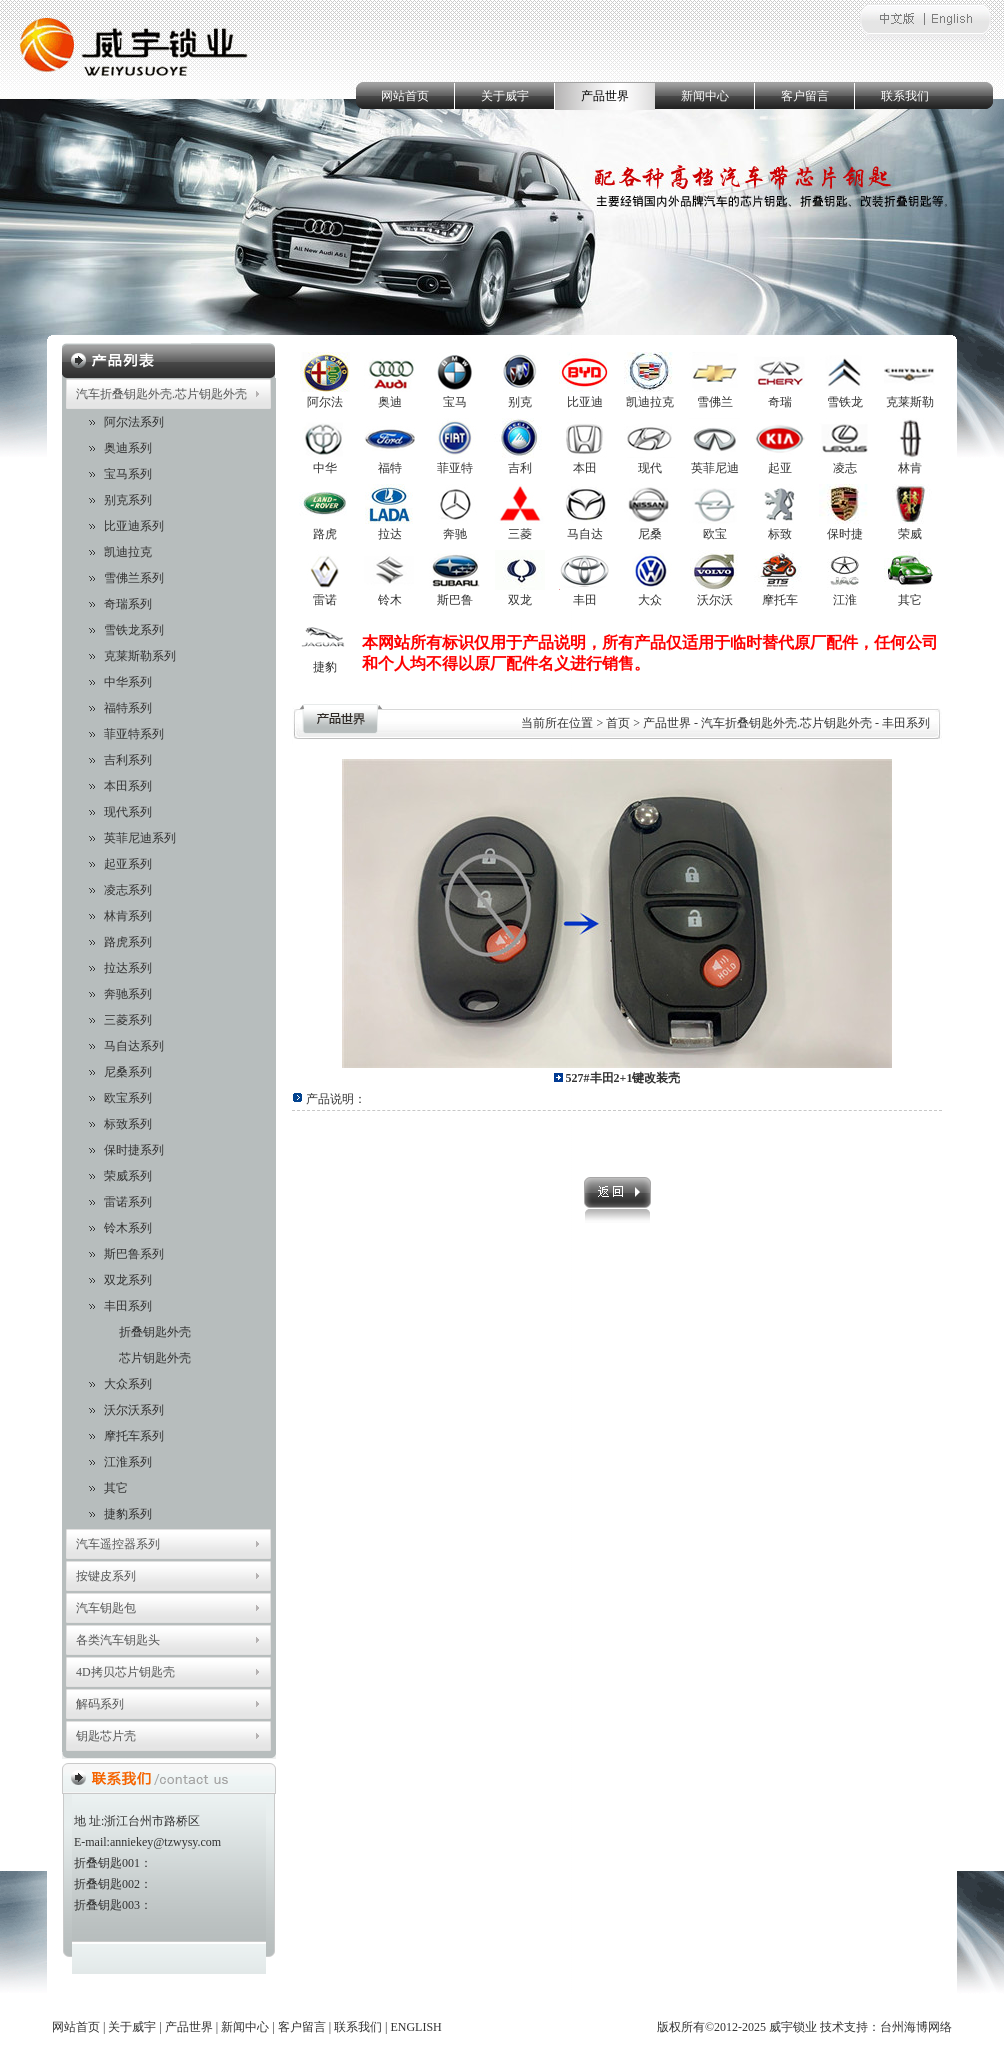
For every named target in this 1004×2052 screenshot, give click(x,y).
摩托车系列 (134, 1436)
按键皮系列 (106, 1576)
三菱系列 (128, 1020)
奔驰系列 (128, 994)
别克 (520, 402)
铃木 (390, 600)
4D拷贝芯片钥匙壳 (125, 1672)
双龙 (520, 600)
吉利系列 (128, 760)
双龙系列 (128, 1280)
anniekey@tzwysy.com (165, 1842)
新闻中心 (705, 96)
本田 (585, 468)
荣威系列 (128, 1176)
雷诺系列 (128, 1202)
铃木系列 (128, 1228)
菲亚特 (455, 468)
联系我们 (905, 96)
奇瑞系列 (128, 604)
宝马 (455, 402)
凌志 (845, 468)
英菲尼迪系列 (140, 838)
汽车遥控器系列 (118, 1544)
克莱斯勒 (910, 402)
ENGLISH (415, 2027)
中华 (325, 468)
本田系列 (128, 786)
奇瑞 (780, 402)
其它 (116, 1488)
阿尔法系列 (134, 422)
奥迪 (390, 402)
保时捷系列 (134, 1150)
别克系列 (128, 500)
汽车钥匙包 (106, 1608)
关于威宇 (505, 96)
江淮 (845, 600)
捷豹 (325, 667)
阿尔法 (325, 402)
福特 (390, 468)
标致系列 (128, 1124)
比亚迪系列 (134, 526)
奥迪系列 (128, 448)
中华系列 (128, 682)
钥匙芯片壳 (106, 1736)
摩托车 (780, 600)
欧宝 (715, 534)
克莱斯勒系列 (140, 656)
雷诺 (325, 600)
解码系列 (100, 1704)
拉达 (390, 534)
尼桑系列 (128, 1072)
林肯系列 (128, 916)
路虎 (325, 534)
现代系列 (128, 812)
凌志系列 (128, 890)
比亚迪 (585, 402)
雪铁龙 (845, 402)
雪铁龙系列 (134, 630)
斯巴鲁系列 (134, 1254)
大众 (650, 600)
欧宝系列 (128, 1098)
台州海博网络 (916, 2027)
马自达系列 (134, 1046)
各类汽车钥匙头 (118, 1640)
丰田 (585, 600)
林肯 (910, 468)
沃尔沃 (715, 600)
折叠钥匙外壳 (155, 1332)
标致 (780, 534)
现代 (650, 468)
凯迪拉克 (128, 552)
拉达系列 (128, 968)
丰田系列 (128, 1306)
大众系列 (128, 1384)
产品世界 (605, 96)
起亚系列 (128, 864)
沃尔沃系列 (134, 1410)
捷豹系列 (128, 1514)
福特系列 (128, 708)
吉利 (520, 468)
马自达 (585, 534)
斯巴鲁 (455, 600)
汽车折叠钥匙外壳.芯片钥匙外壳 (161, 394)
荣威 (910, 534)
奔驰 (455, 534)
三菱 (520, 534)
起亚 (780, 468)
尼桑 (650, 534)
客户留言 (805, 96)
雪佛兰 (715, 402)
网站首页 (405, 96)
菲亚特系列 (134, 734)
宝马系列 (128, 474)
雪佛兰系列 (134, 578)
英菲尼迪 (715, 468)
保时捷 (845, 534)
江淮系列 (128, 1462)
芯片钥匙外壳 (155, 1358)
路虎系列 (128, 942)
